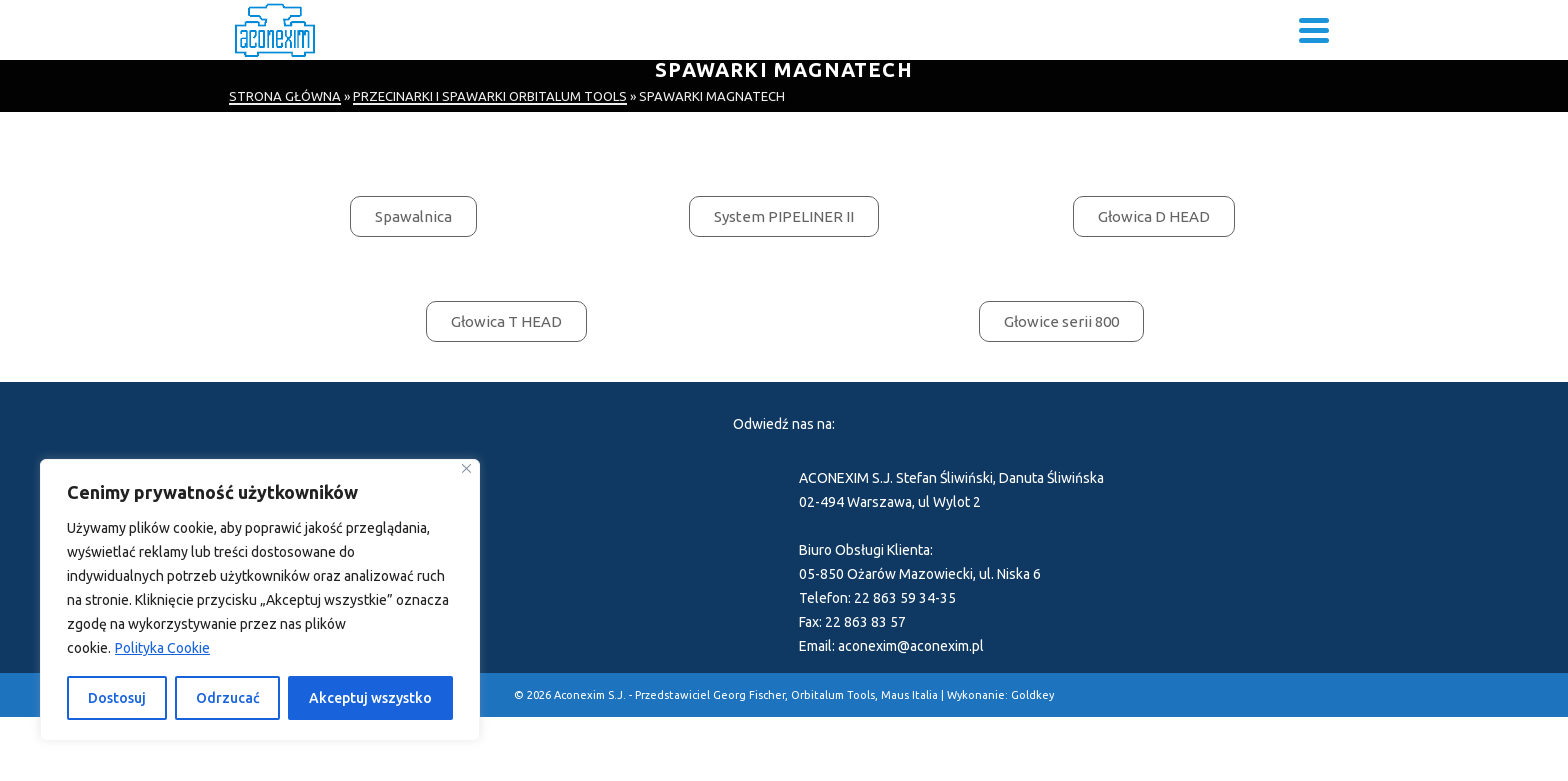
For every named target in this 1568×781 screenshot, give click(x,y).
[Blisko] (466, 468)
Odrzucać (228, 698)
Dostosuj (117, 698)
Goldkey (1032, 695)
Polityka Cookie (162, 648)
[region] (260, 600)
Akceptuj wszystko (370, 698)
